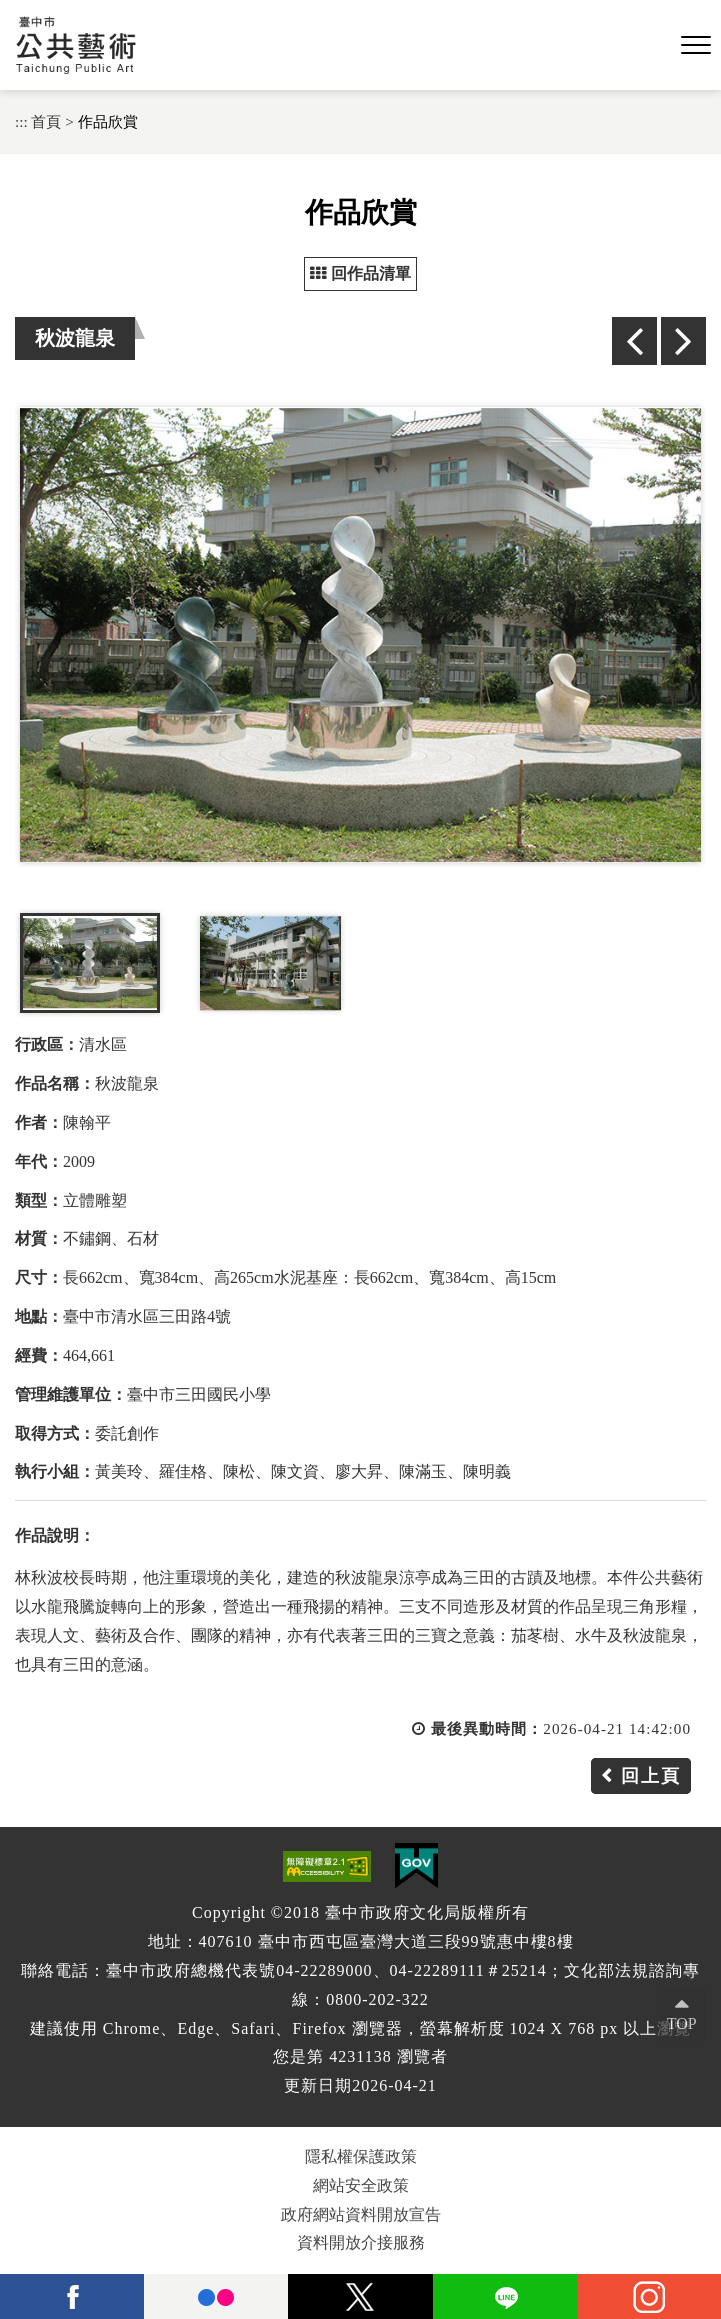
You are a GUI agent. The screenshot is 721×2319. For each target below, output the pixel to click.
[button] (696, 46)
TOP (682, 2023)
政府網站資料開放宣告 (361, 2214)
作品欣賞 (108, 121)
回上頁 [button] (651, 1776)
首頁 (46, 121)
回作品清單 (360, 273)
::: (21, 121)
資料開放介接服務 (361, 2242)
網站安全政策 (361, 2185)
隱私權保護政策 (361, 2156)
